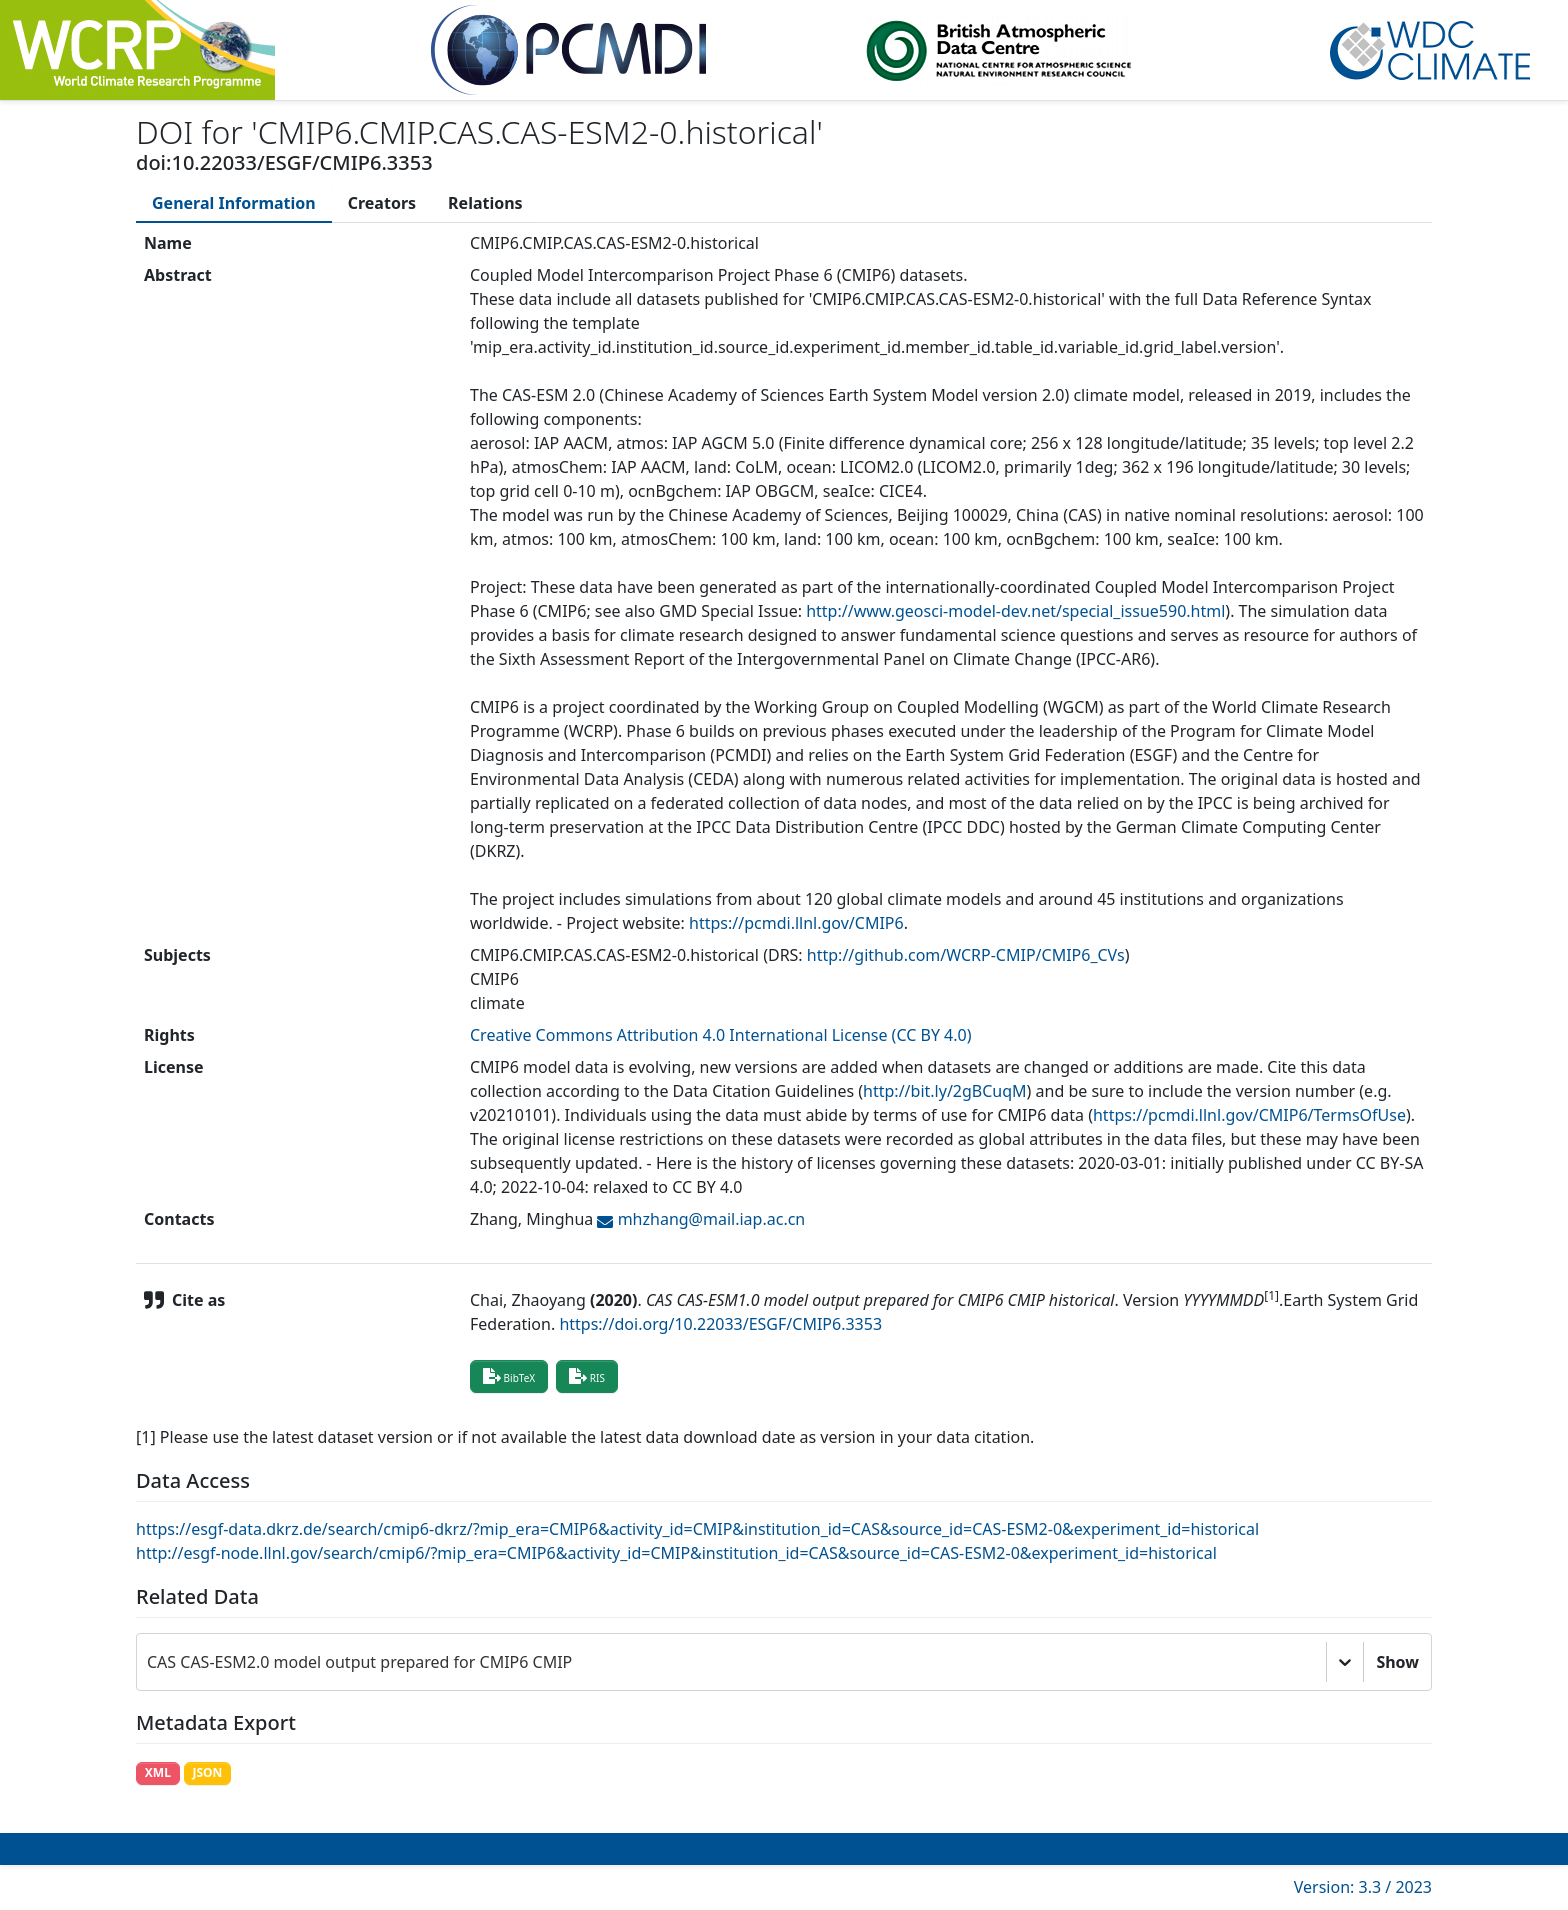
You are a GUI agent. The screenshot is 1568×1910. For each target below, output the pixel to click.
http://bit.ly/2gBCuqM (945, 1091)
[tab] (234, 203)
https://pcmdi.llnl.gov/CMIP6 (796, 923)
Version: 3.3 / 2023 (1363, 1887)
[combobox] (149, 1662)
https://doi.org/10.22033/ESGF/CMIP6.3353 (720, 1324)
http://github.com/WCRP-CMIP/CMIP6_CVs (966, 955)
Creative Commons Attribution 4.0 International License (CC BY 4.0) (721, 1035)
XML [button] (158, 1772)
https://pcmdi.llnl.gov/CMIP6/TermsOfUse (1249, 1115)
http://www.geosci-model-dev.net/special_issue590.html (1015, 611)
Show (1397, 1662)
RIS (587, 1376)
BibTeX (509, 1376)
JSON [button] (207, 1772)
